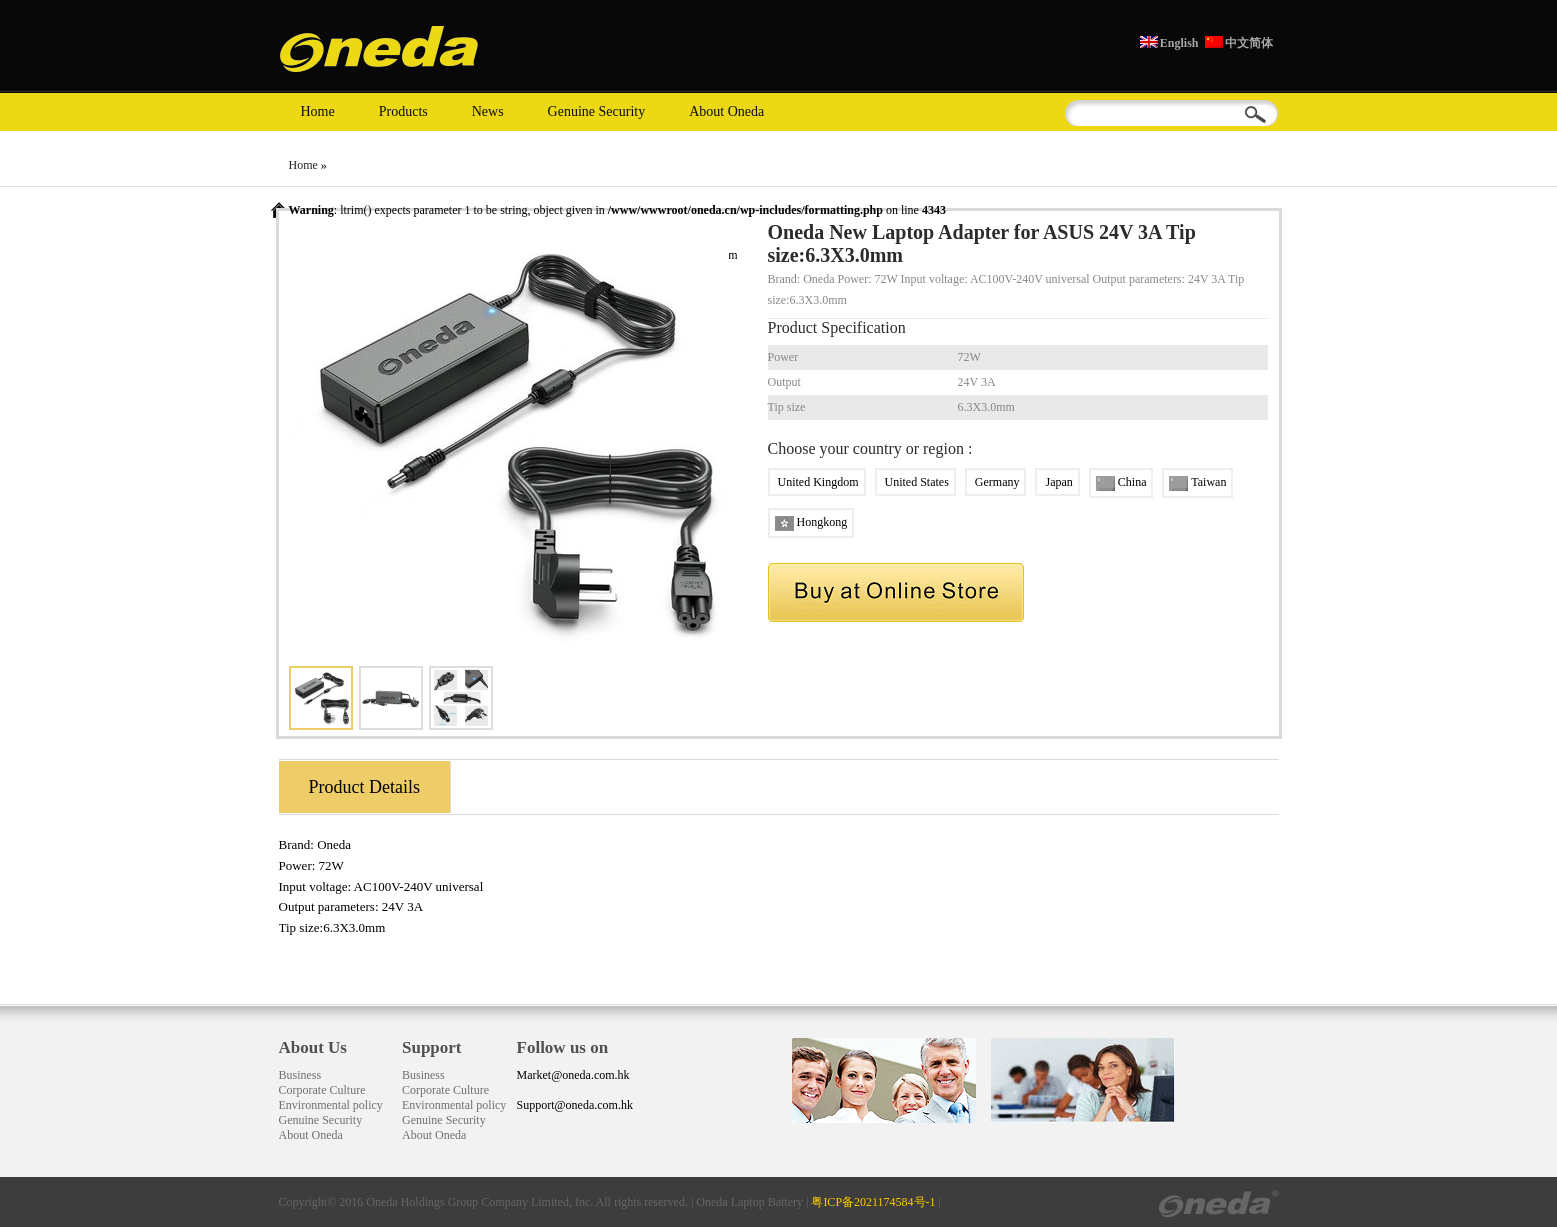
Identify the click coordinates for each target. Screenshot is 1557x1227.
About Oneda (726, 111)
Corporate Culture (322, 1090)
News (488, 111)
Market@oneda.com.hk (573, 1075)
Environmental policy (331, 1105)
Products (403, 111)
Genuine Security (597, 111)
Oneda (334, 844)
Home (318, 111)
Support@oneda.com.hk (575, 1105)
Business (300, 1075)
